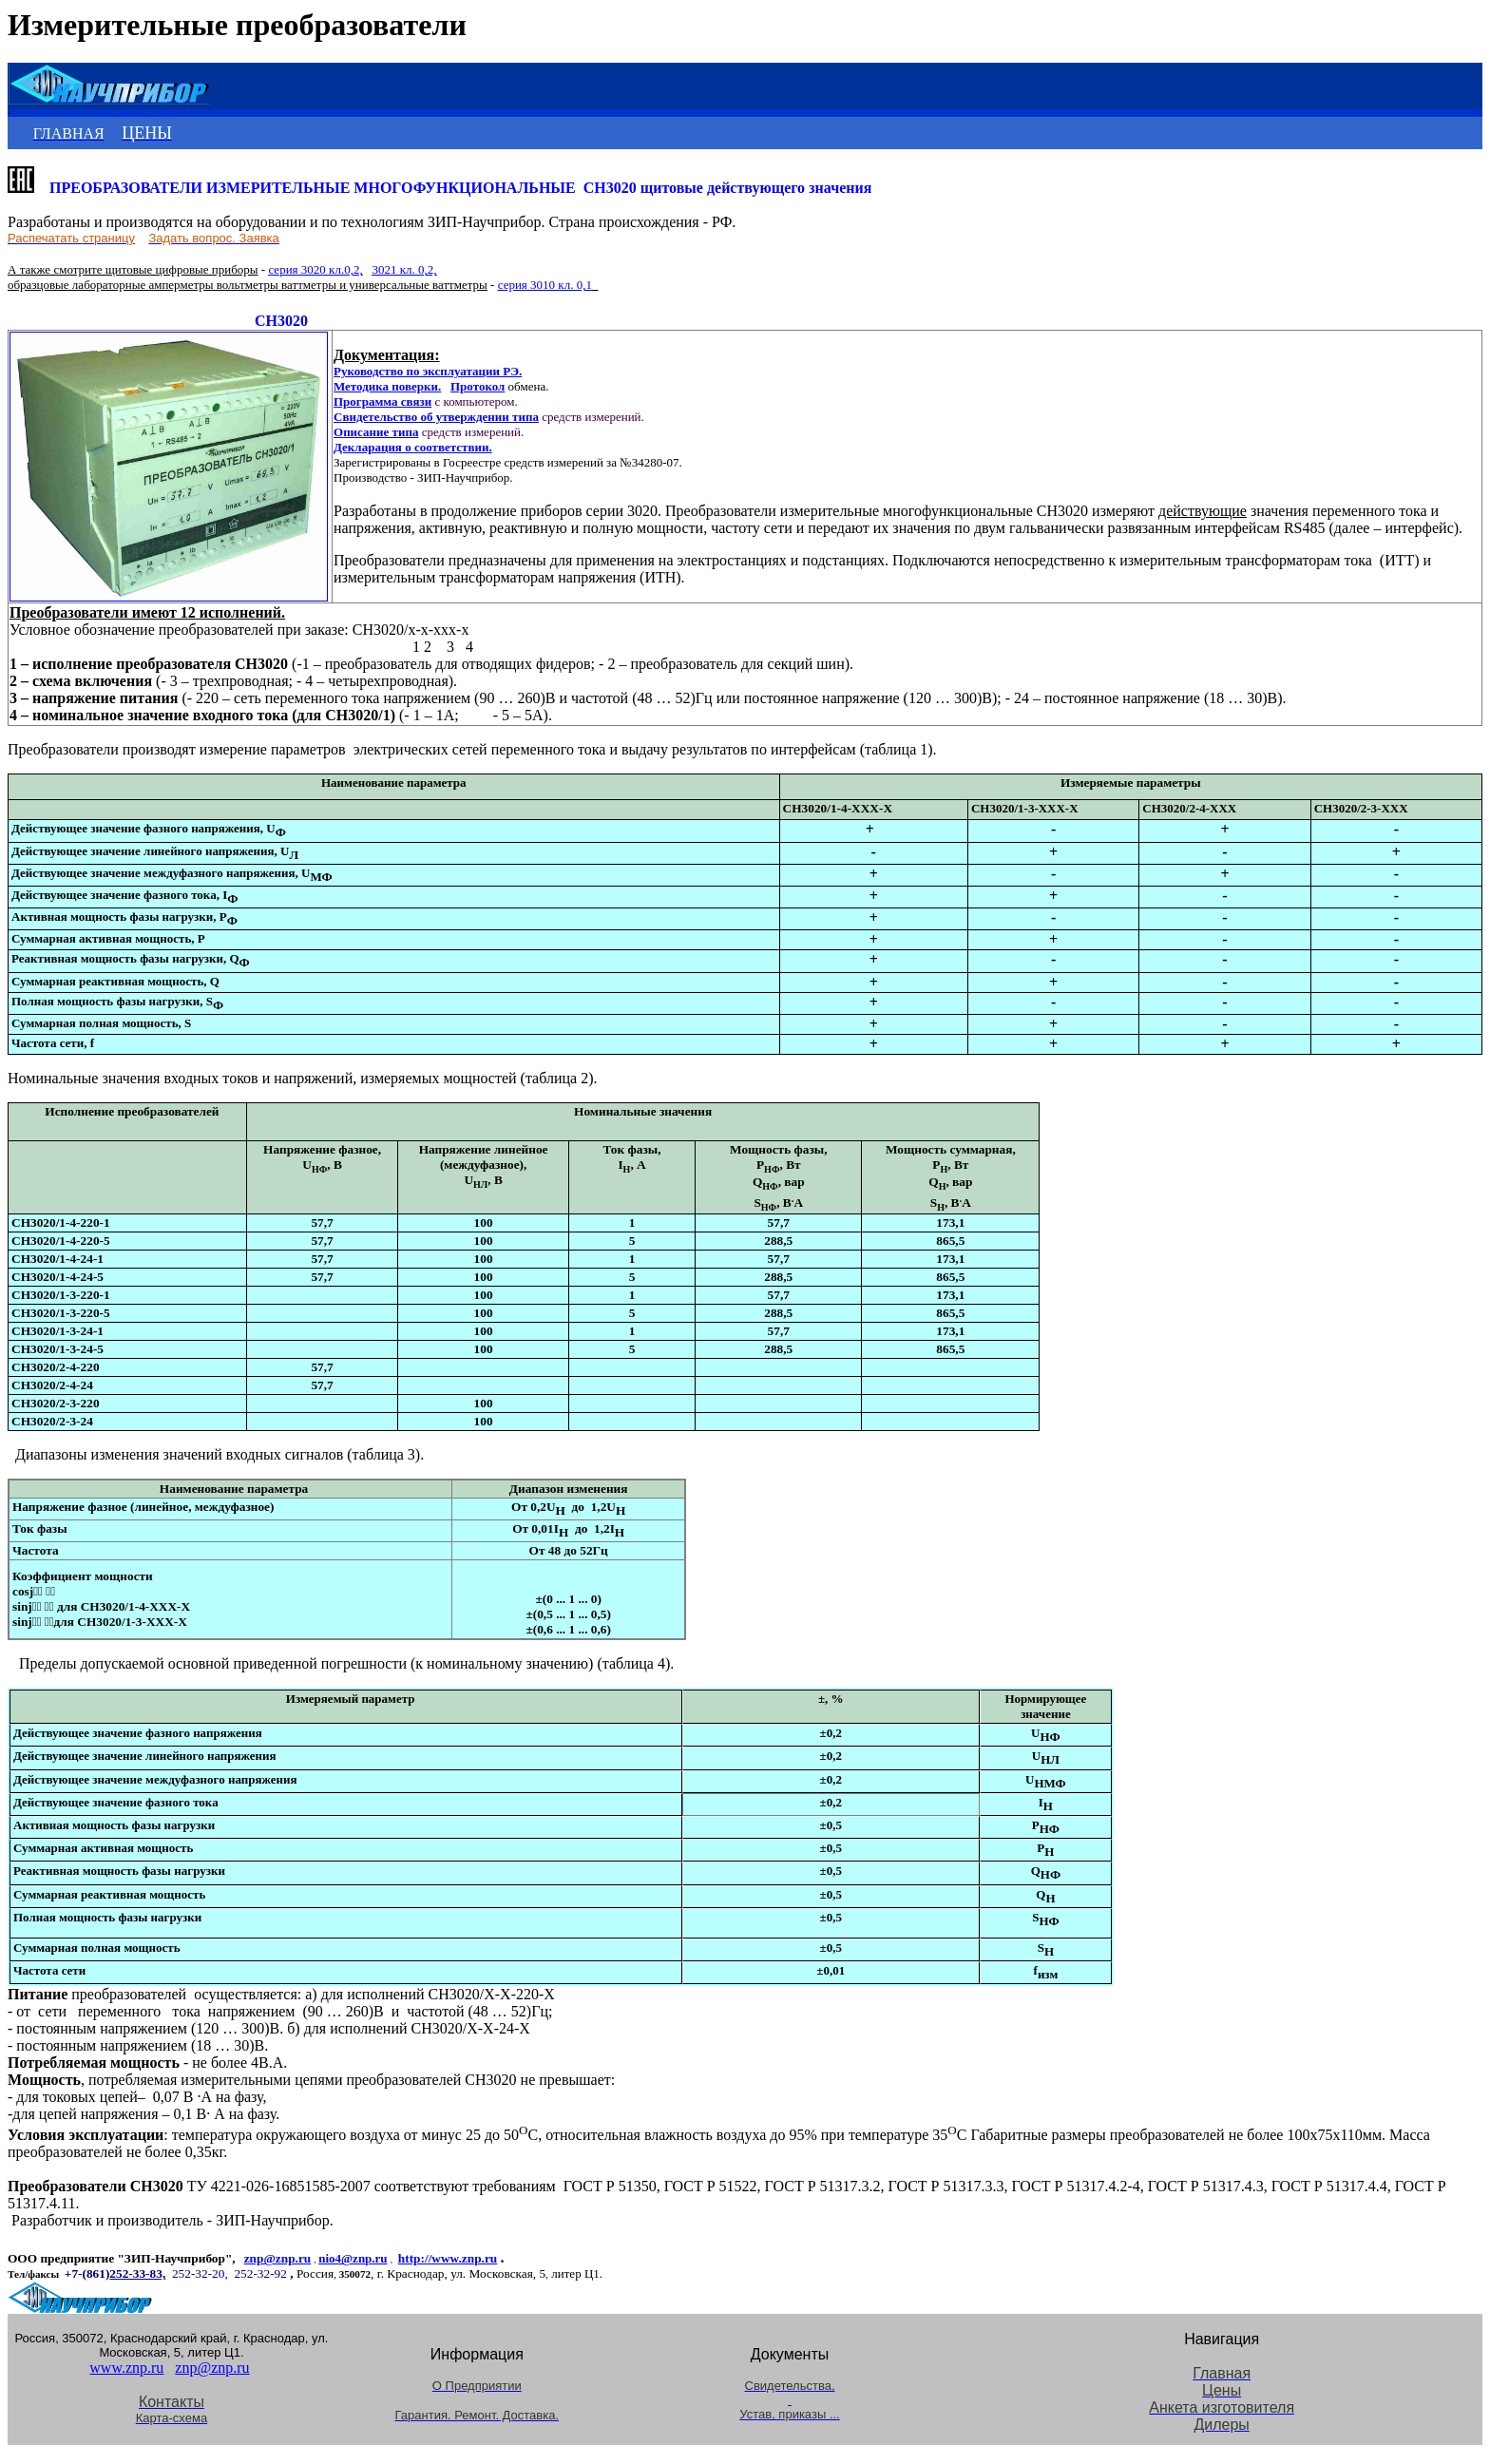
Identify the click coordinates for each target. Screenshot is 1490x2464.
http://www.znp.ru (447, 2258)
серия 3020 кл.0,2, (315, 269)
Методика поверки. (387, 386)
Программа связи (382, 401)
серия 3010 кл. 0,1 (545, 284)
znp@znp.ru (278, 2258)
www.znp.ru (126, 2367)
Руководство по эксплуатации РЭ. (428, 371)
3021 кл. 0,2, (404, 269)
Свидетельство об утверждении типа (436, 417)
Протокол (477, 386)
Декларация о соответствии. (413, 447)
